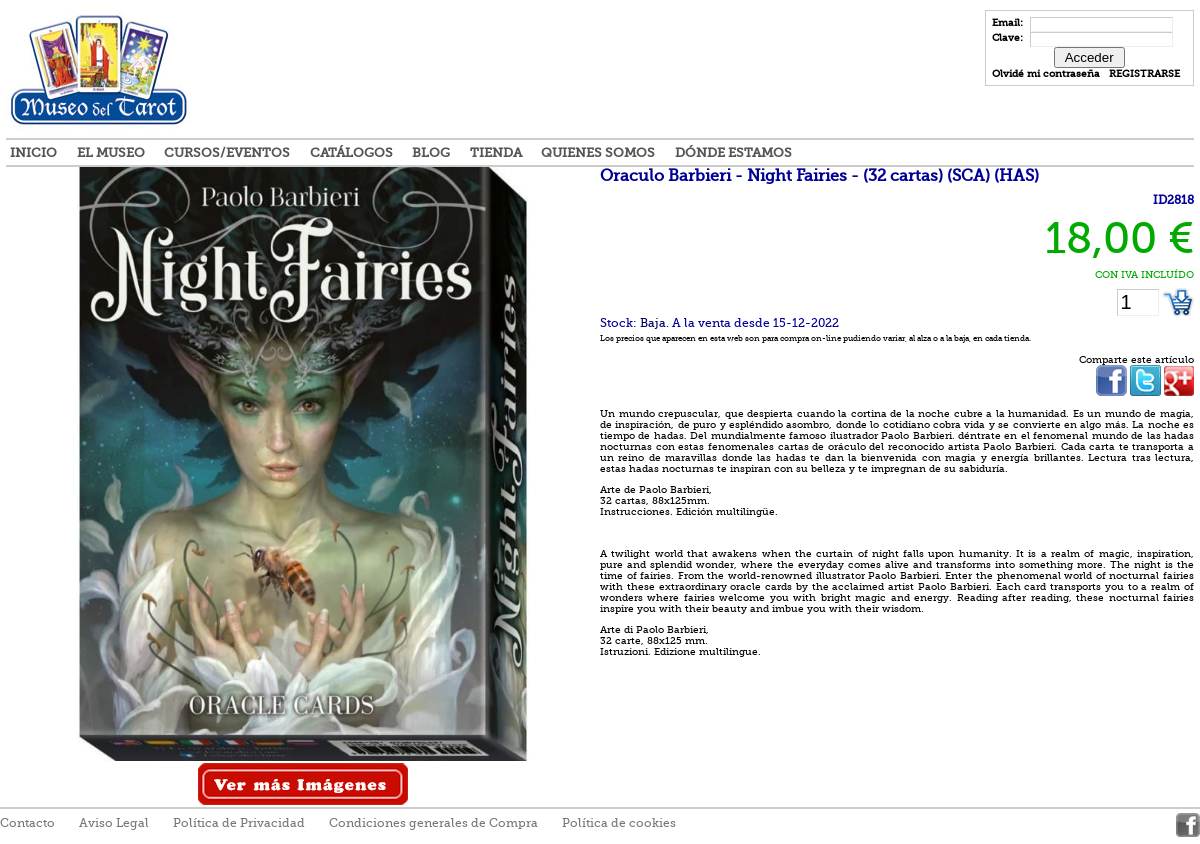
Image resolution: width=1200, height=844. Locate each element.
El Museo (111, 152)
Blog (431, 152)
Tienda (496, 152)
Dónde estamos (733, 152)
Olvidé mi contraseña (1046, 73)
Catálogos (351, 152)
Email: (1009, 22)
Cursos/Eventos (227, 152)
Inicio (33, 152)
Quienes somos (598, 152)
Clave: (1009, 37)
